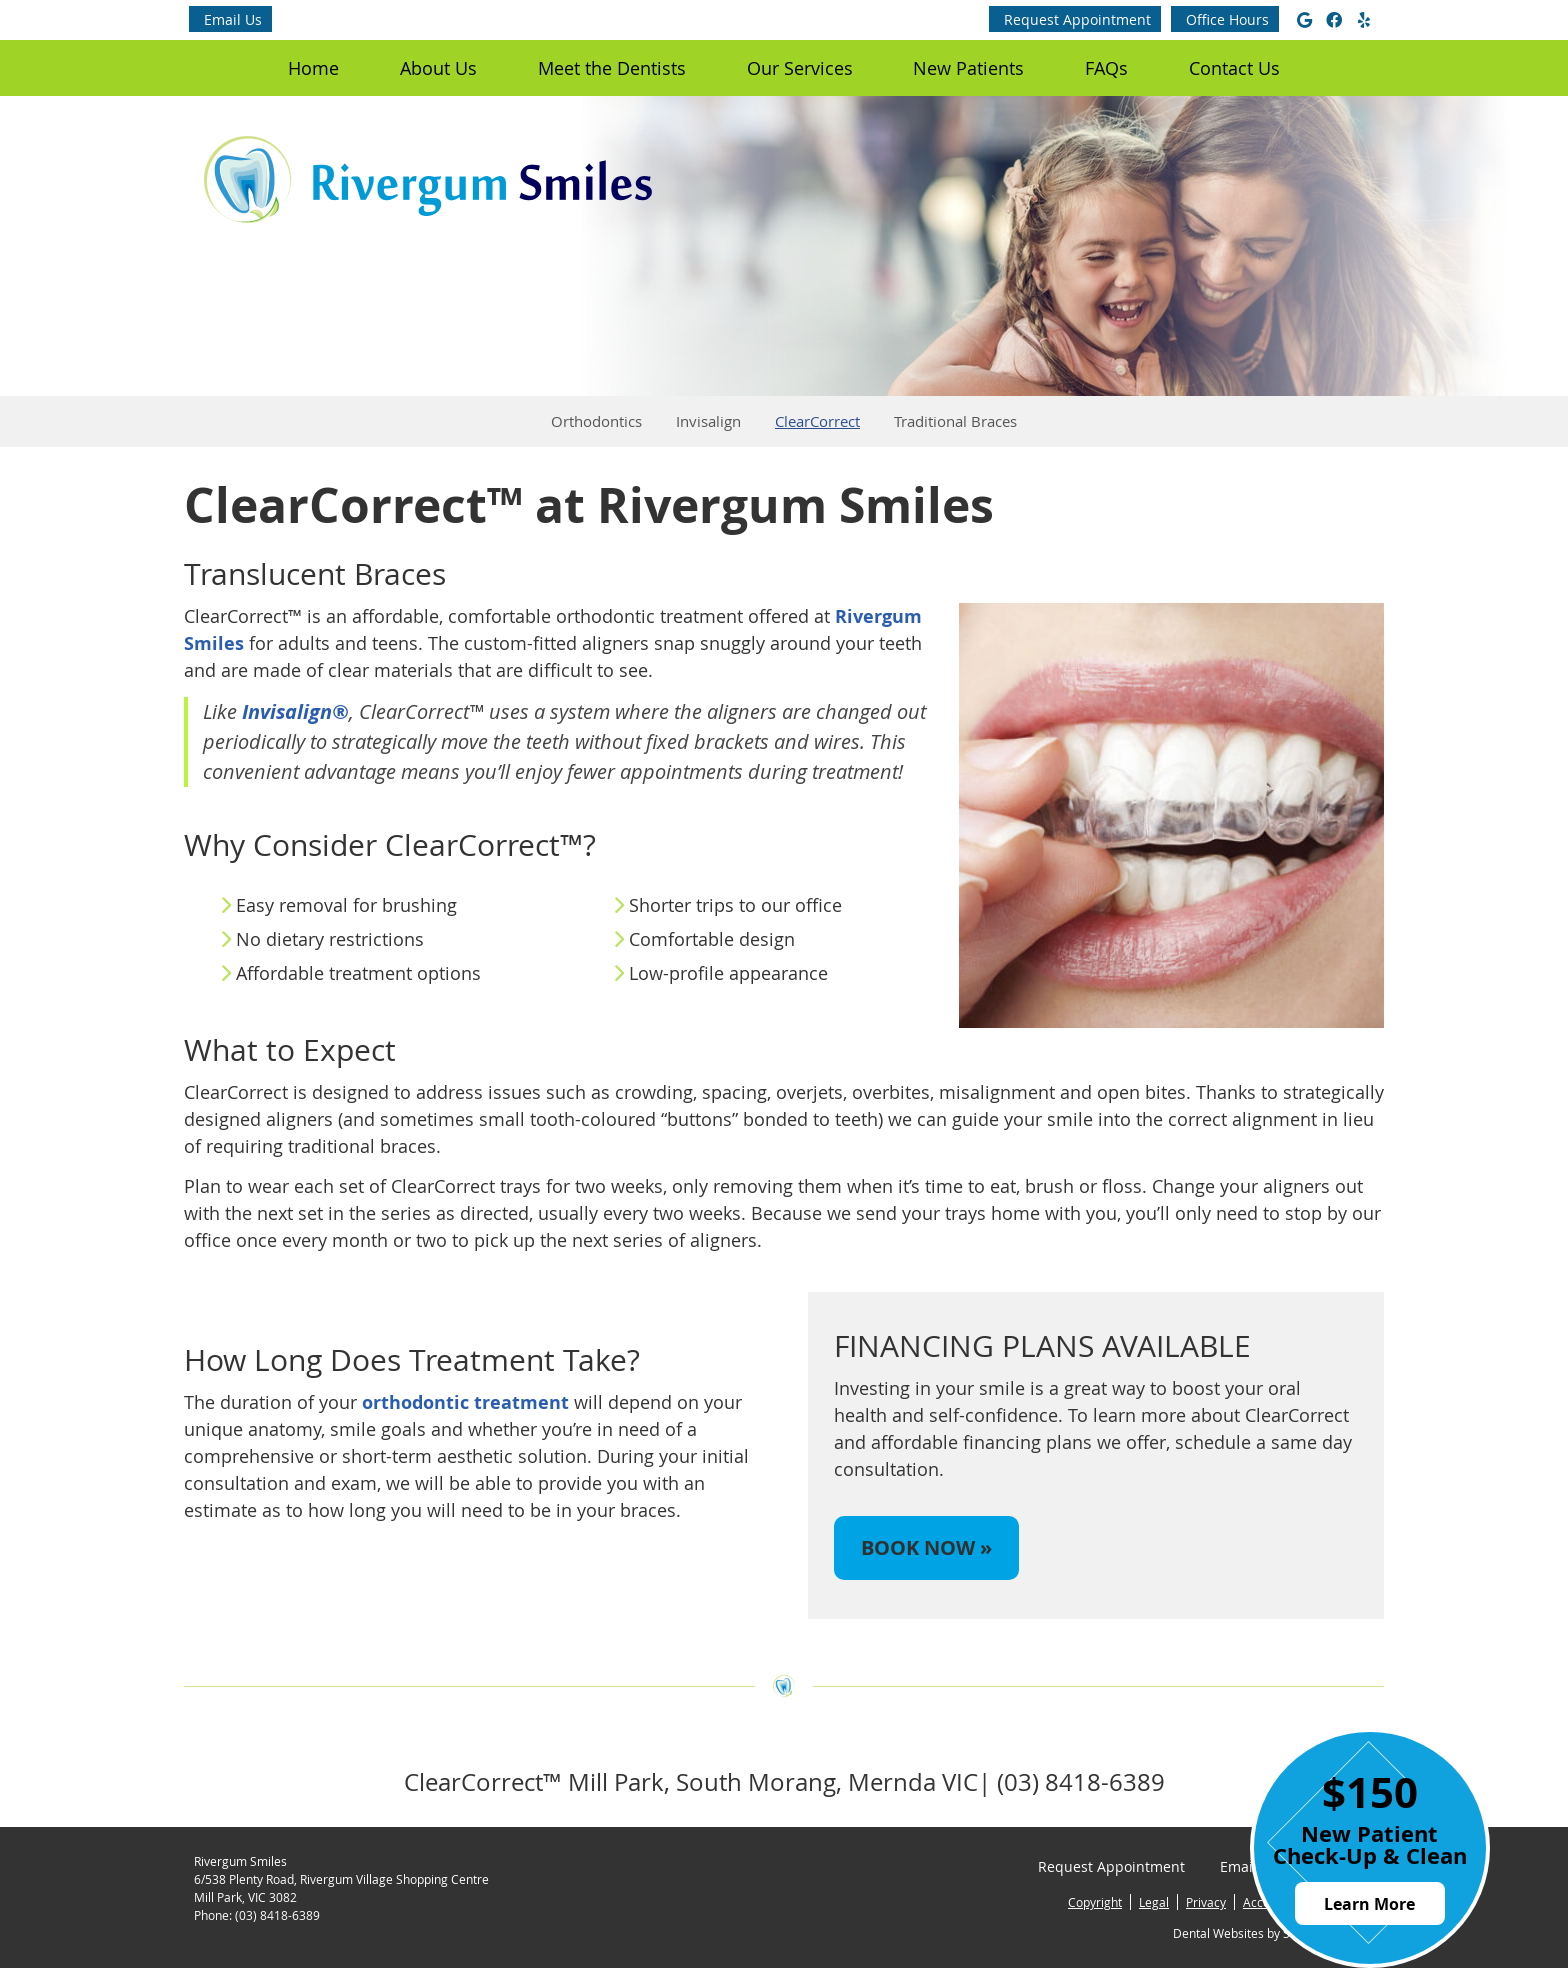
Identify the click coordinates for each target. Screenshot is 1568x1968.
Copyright (1095, 1902)
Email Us (233, 19)
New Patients (968, 68)
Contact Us (1234, 68)
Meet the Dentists (612, 68)
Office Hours (1227, 19)
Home (313, 68)
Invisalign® (295, 711)
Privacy (1206, 1902)
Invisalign (708, 421)
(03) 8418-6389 (277, 1915)
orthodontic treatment (465, 1402)
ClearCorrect (817, 421)
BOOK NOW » (926, 1547)
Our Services (800, 68)
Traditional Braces (955, 421)
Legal (1154, 1902)
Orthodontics (596, 421)
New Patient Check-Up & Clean (1370, 1844)
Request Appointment (1077, 19)
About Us (438, 68)
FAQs (1106, 68)
